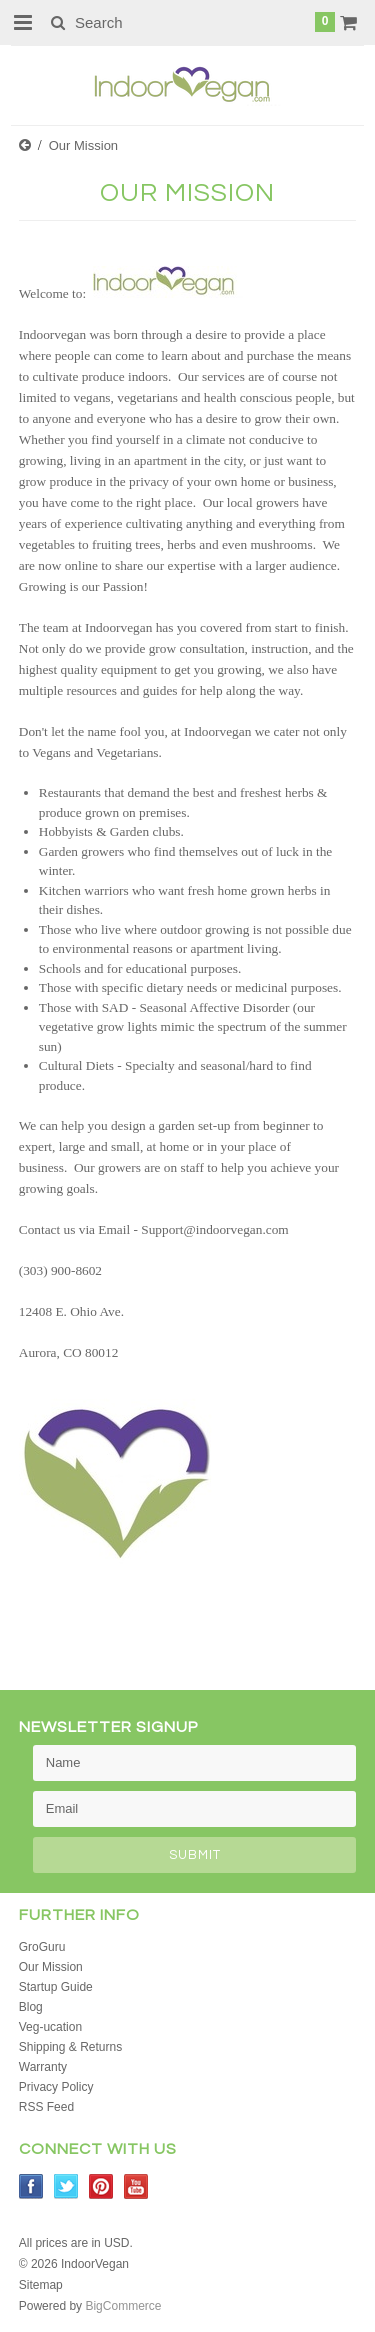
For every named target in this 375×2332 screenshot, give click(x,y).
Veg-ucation (50, 2027)
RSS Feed (46, 2107)
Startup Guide (56, 1987)
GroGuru (42, 1947)
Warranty (43, 2067)
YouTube (136, 2186)
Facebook (31, 2186)
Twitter (66, 2186)
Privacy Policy (56, 2087)
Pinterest (101, 2186)
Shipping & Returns (70, 2047)
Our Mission (51, 1967)
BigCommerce (123, 2306)
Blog (31, 2007)
